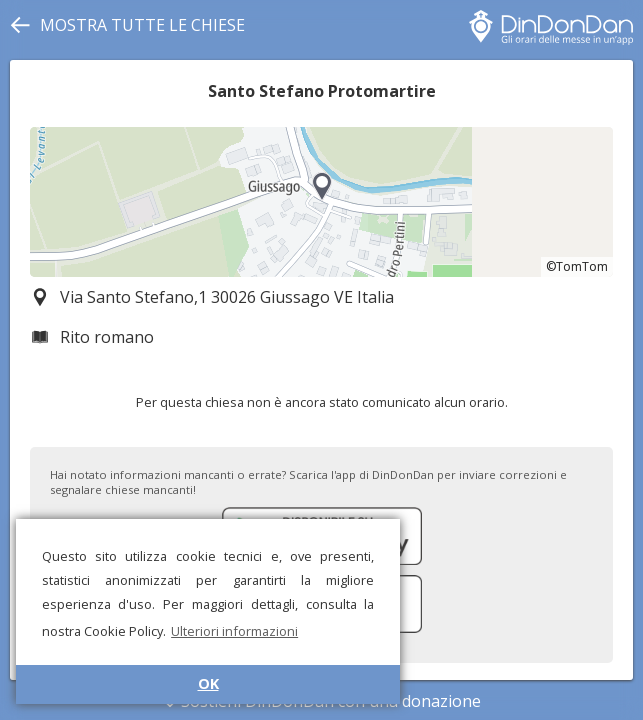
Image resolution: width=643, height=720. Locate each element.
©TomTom (577, 266)
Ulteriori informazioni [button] (234, 631)
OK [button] (208, 683)
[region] (321, 202)
